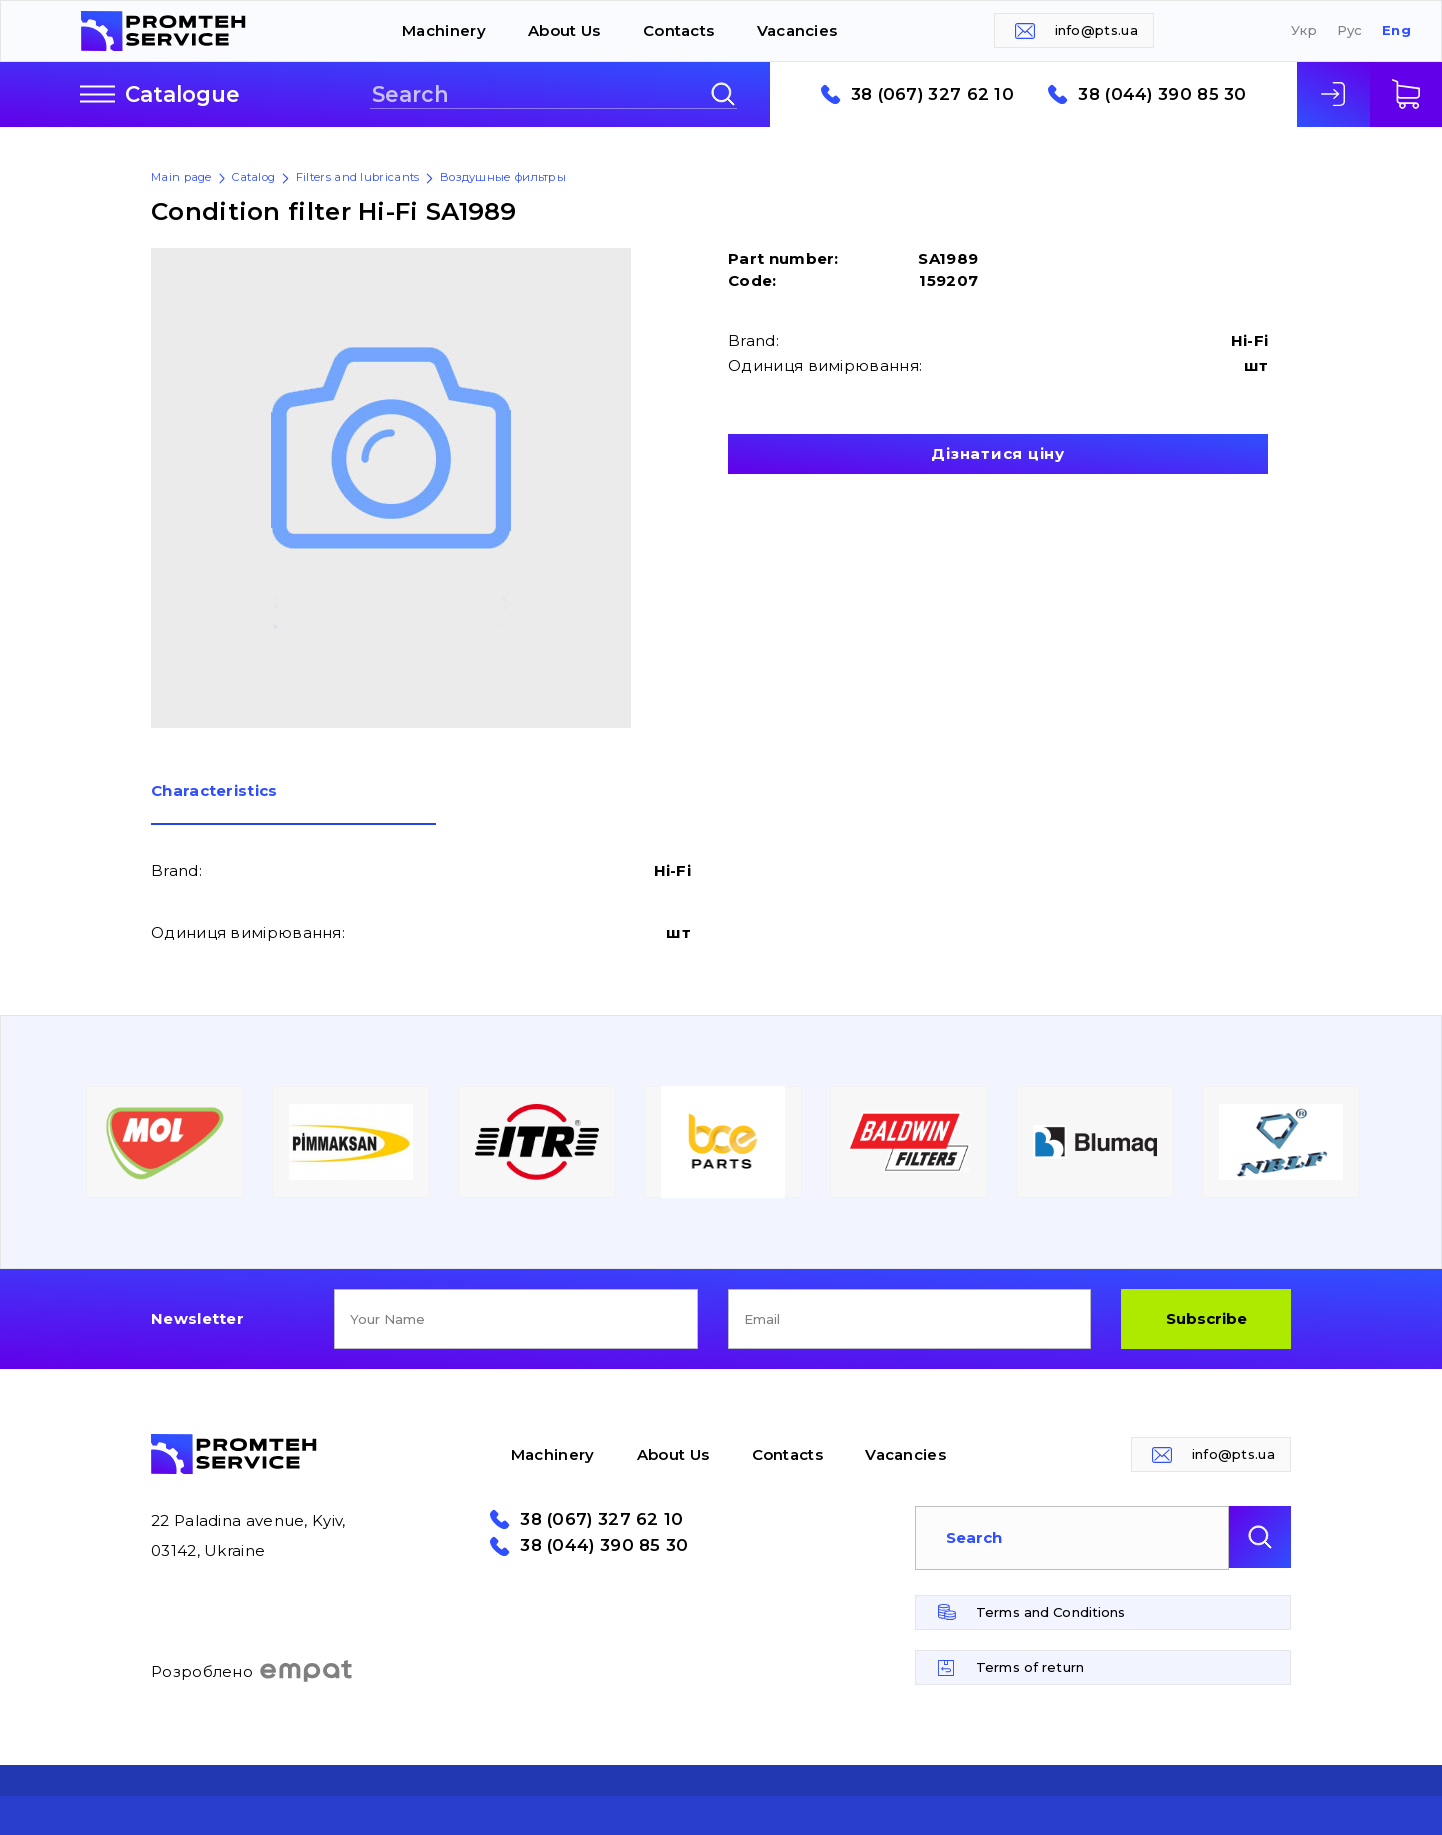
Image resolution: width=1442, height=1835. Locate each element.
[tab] (293, 804)
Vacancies (797, 30)
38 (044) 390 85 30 (1162, 94)
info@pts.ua (1096, 30)
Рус (1350, 30)
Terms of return (1030, 1667)
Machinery (444, 30)
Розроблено (252, 1671)
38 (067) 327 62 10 (932, 94)
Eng (1396, 30)
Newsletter (197, 1318)
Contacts (678, 30)
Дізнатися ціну (998, 453)
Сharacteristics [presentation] (214, 791)
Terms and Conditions (1051, 1612)
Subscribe (1206, 1318)
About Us (564, 30)
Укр (1304, 30)
